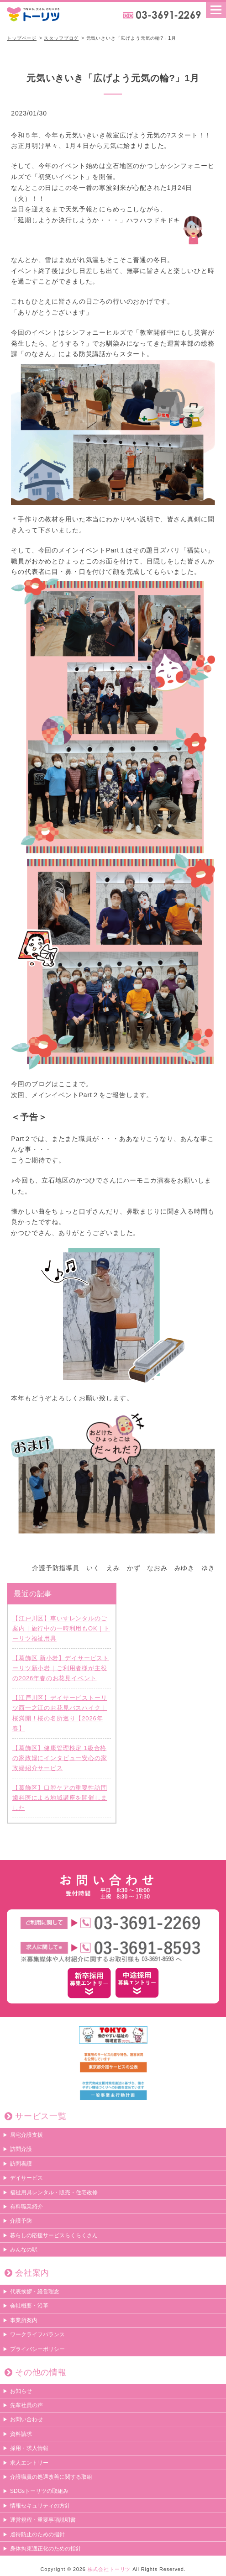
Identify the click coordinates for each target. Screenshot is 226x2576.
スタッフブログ (61, 38)
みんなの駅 (23, 2249)
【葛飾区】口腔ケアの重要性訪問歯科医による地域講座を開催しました (59, 1797)
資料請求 (21, 2434)
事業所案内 (23, 2320)
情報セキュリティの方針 (40, 2505)
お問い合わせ (26, 2419)
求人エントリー (29, 2463)
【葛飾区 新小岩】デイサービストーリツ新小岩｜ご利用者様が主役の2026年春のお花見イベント (60, 1668)
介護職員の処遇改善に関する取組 (51, 2477)
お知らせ (21, 2391)
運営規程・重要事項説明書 (43, 2520)
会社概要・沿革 (29, 2306)
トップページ (22, 38)
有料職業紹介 (26, 2206)
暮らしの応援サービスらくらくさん (54, 2235)
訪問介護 (21, 2149)
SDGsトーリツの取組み (39, 2491)
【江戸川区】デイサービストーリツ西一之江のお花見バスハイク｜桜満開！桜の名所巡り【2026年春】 (59, 1712)
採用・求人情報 (29, 2448)
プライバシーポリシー (37, 2349)
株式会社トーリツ (109, 2569)
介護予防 (21, 2221)
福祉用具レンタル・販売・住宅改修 (54, 2192)
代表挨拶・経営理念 (34, 2291)
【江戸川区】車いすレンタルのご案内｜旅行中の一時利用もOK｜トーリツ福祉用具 (61, 1628)
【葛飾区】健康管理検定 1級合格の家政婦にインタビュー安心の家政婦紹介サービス (59, 1758)
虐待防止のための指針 (37, 2534)
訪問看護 (21, 2164)
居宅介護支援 (26, 2135)
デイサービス (26, 2178)
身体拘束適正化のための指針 (45, 2548)
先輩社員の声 (26, 2405)
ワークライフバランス (37, 2334)
